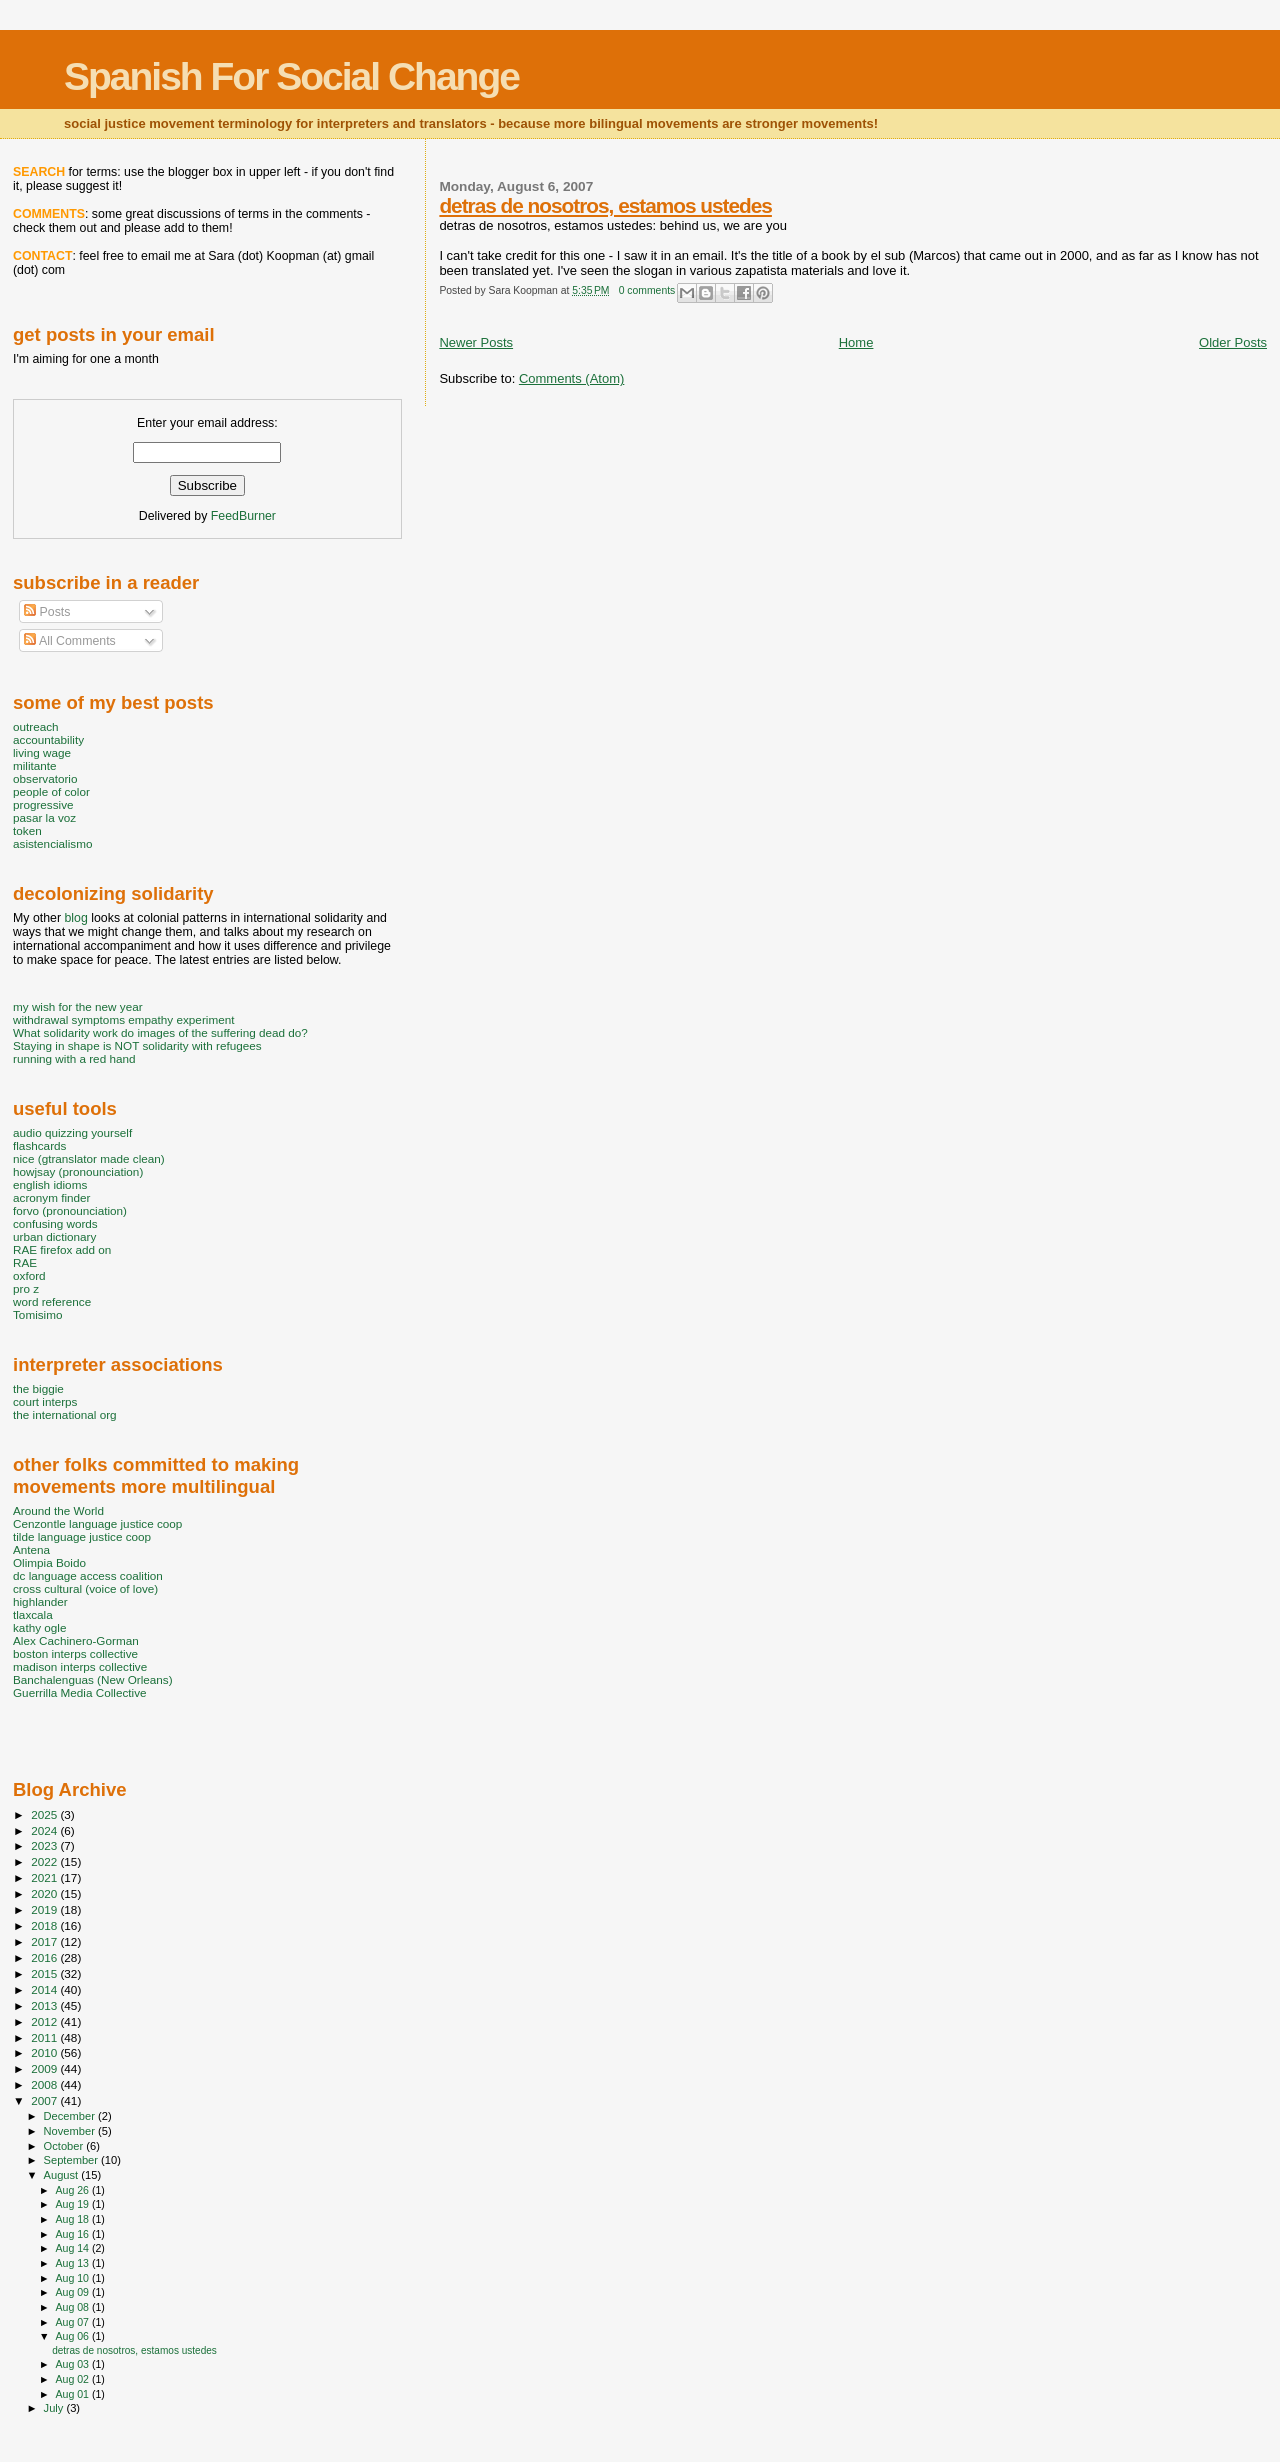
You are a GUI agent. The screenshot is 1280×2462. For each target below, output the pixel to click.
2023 (45, 1845)
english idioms (50, 1184)
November (71, 2131)
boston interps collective (75, 1653)
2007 (45, 2100)
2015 (45, 1973)
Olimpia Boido (49, 1562)
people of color (51, 791)
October (65, 2146)
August (63, 2175)
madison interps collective (80, 1666)
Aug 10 (73, 2278)
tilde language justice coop (82, 1536)
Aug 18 (73, 2219)
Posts (47, 612)
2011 (45, 2037)
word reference (52, 1301)
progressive (43, 804)
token (27, 830)
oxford (29, 1275)
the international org (65, 1414)
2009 (45, 2068)
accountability (48, 739)
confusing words (55, 1223)
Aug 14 (73, 2248)
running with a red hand (74, 1058)
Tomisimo (37, 1314)
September (73, 2160)
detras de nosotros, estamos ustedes (605, 205)
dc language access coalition (88, 1575)
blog (75, 918)
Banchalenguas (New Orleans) (93, 1679)
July (55, 2408)
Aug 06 (73, 2336)
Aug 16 (73, 2234)
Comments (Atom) (571, 378)
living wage (42, 752)
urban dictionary (54, 1236)
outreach (36, 726)
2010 (45, 2052)
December (71, 2116)
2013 (45, 2005)
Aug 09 (73, 2292)
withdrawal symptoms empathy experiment (123, 1019)
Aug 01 (73, 2394)
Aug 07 (73, 2322)
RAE (25, 1262)
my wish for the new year (78, 1006)
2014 (45, 1989)
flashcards (39, 1145)
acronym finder (52, 1197)
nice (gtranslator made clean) (89, 1158)
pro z (26, 1288)
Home (856, 342)
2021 (45, 1877)
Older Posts (1233, 342)
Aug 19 (73, 2204)
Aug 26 (73, 2190)
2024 (45, 1830)
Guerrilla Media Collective (80, 1692)
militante (35, 765)
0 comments (647, 290)
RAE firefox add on (62, 1249)
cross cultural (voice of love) (85, 1588)
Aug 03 (73, 2364)
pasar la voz (44, 817)
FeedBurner (243, 516)
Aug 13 (73, 2263)
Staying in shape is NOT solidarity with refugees (137, 1045)
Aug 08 (73, 2307)
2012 (45, 2021)
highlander (40, 1601)
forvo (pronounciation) (70, 1210)
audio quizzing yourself (72, 1132)
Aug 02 (73, 2379)
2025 (45, 1814)
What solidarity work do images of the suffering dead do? (160, 1032)
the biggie (38, 1388)
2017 (45, 1941)
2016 (45, 1957)
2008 (45, 2084)
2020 (45, 1893)
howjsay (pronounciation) (78, 1171)
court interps (45, 1401)
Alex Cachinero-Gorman (76, 1640)
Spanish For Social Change (291, 76)
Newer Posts (476, 342)
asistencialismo (52, 843)
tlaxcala (33, 1614)
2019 (45, 1909)
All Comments (70, 641)
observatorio (45, 778)
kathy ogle (39, 1627)
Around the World (58, 1510)
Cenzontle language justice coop (97, 1523)
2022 (45, 1861)
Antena (31, 1549)
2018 (45, 1925)
